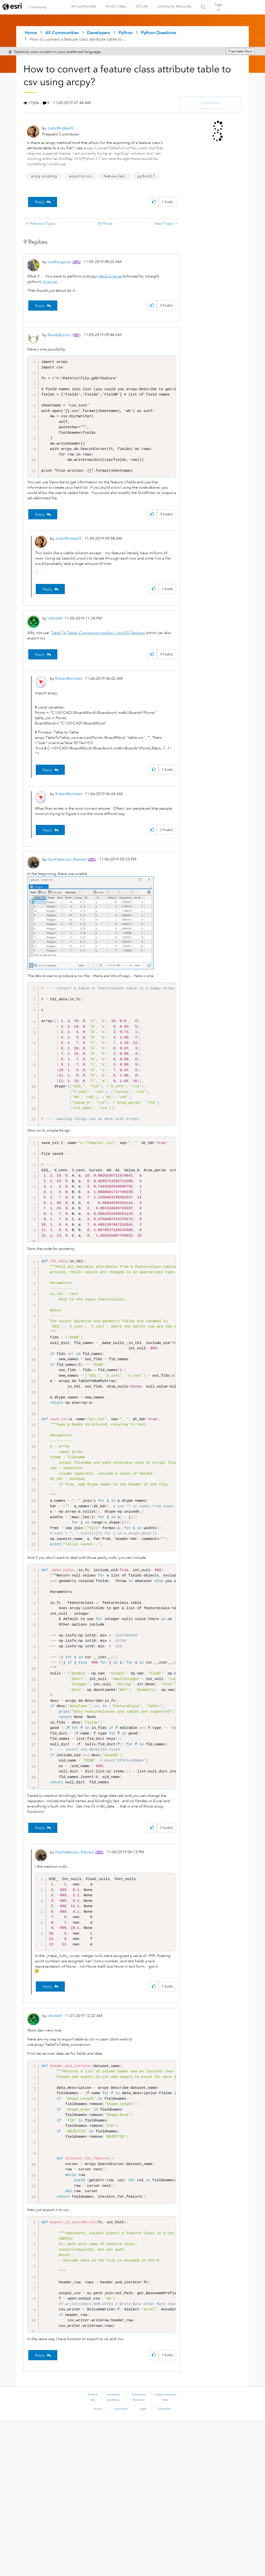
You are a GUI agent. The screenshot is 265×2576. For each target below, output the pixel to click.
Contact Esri (164, 2564)
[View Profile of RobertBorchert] (68, 693)
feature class (114, 176)
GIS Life (141, 6)
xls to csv (50, 281)
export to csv (80, 176)
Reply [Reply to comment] (40, 305)
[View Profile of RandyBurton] (59, 335)
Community (38, 7)
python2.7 (146, 176)
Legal (143, 2564)
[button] (154, 202)
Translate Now (240, 51)
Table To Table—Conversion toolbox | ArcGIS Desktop (98, 648)
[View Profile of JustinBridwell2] (60, 128)
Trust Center (121, 2564)
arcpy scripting (44, 176)
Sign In (218, 7)
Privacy (98, 2564)
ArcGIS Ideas (116, 6)
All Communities (83, 6)
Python (125, 32)
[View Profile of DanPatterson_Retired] (67, 874)
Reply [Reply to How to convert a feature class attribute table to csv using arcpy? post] (40, 202)
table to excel (111, 276)
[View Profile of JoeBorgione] (59, 262)
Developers (98, 32)
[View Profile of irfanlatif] (55, 633)
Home (31, 32)
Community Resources (174, 6)
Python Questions (158, 32)
